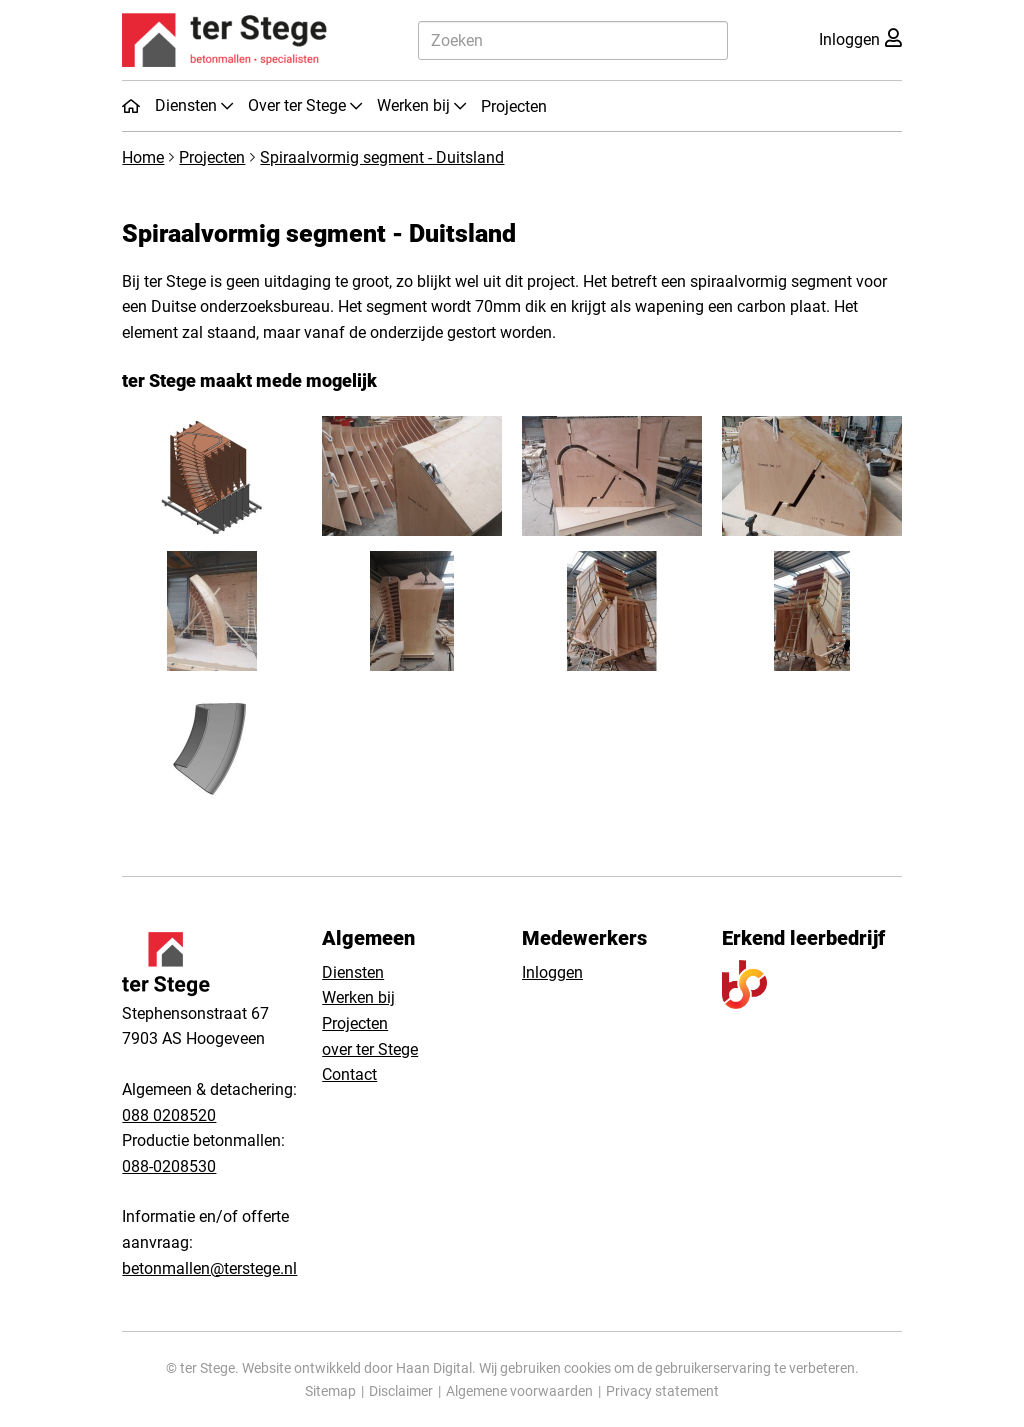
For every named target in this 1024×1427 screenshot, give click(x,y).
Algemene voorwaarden (519, 1391)
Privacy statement (662, 1391)
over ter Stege (370, 1049)
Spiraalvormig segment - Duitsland (382, 157)
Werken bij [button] (415, 105)
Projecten (514, 106)
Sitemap (330, 1391)
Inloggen (552, 972)
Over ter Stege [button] (299, 105)
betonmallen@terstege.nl (209, 1268)
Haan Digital (434, 1368)
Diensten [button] (188, 105)
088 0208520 (169, 1115)
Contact (349, 1074)
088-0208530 (169, 1166)
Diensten (353, 972)
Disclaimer (401, 1391)
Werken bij (358, 997)
